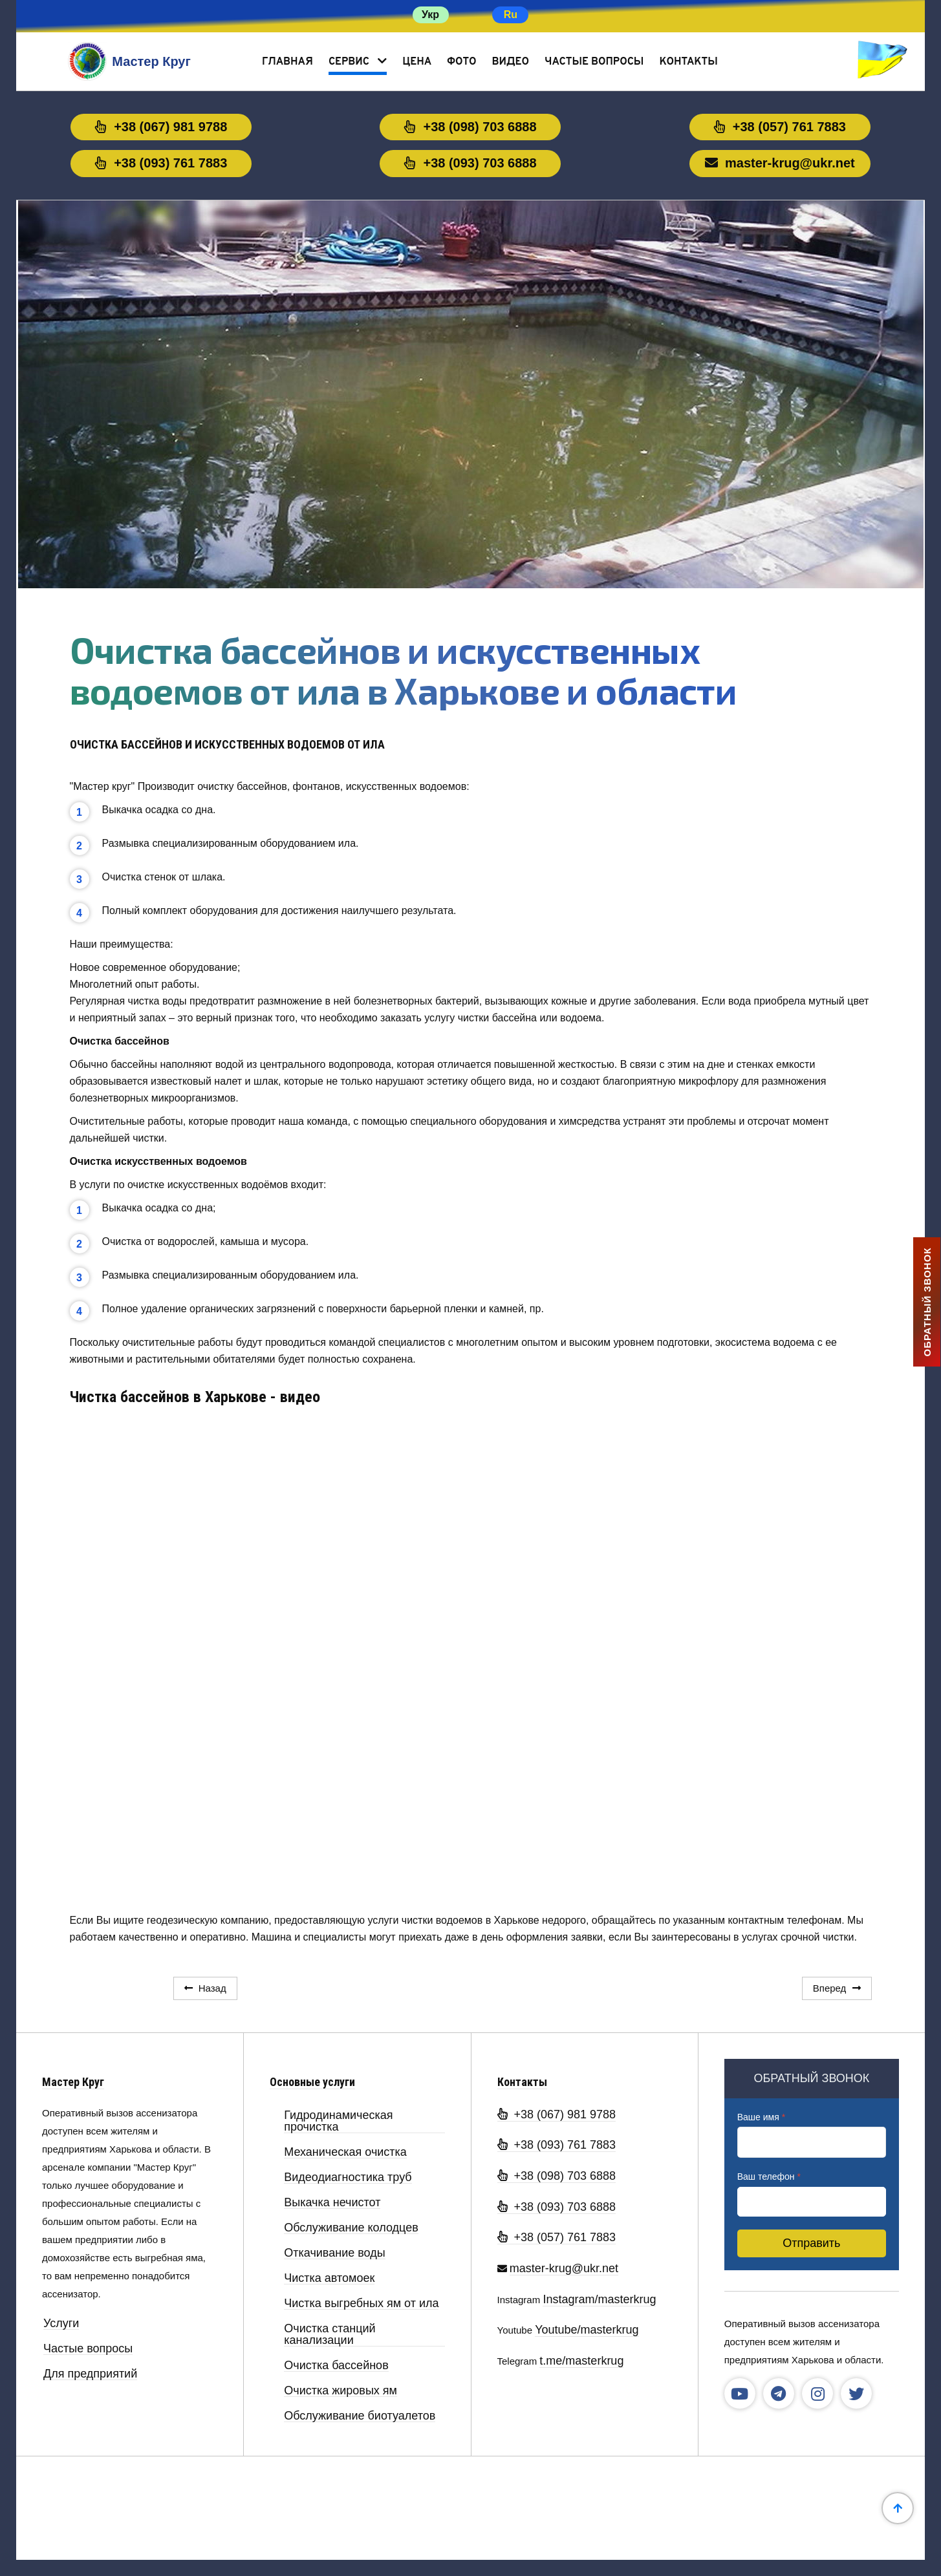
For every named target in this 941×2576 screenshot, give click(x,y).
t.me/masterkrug (581, 2360)
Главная (287, 62)
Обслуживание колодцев (351, 2228)
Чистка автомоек (329, 2278)
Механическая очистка (345, 2152)
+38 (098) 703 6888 (470, 127)
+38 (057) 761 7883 (780, 127)
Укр (430, 14)
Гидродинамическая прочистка (338, 2121)
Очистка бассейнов (336, 2365)
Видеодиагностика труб (347, 2177)
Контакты (688, 62)
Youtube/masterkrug (586, 2329)
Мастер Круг (73, 2082)
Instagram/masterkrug (599, 2299)
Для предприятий (90, 2374)
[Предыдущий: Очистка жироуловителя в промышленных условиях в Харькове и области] (205, 1988)
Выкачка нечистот (332, 2203)
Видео (510, 62)
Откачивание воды (334, 2253)
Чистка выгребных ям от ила (361, 2303)
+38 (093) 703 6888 (470, 163)
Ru (510, 14)
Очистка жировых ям (340, 2391)
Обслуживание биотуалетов (359, 2416)
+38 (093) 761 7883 (161, 163)
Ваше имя (761, 2117)
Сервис (349, 62)
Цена (416, 62)
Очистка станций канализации (329, 2335)
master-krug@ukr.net (780, 163)
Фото (461, 62)
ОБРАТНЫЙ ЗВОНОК (927, 1301)
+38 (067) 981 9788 (161, 127)
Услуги (61, 2323)
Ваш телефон (769, 2176)
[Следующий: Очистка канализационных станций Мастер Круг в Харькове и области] (837, 1988)
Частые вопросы (594, 62)
